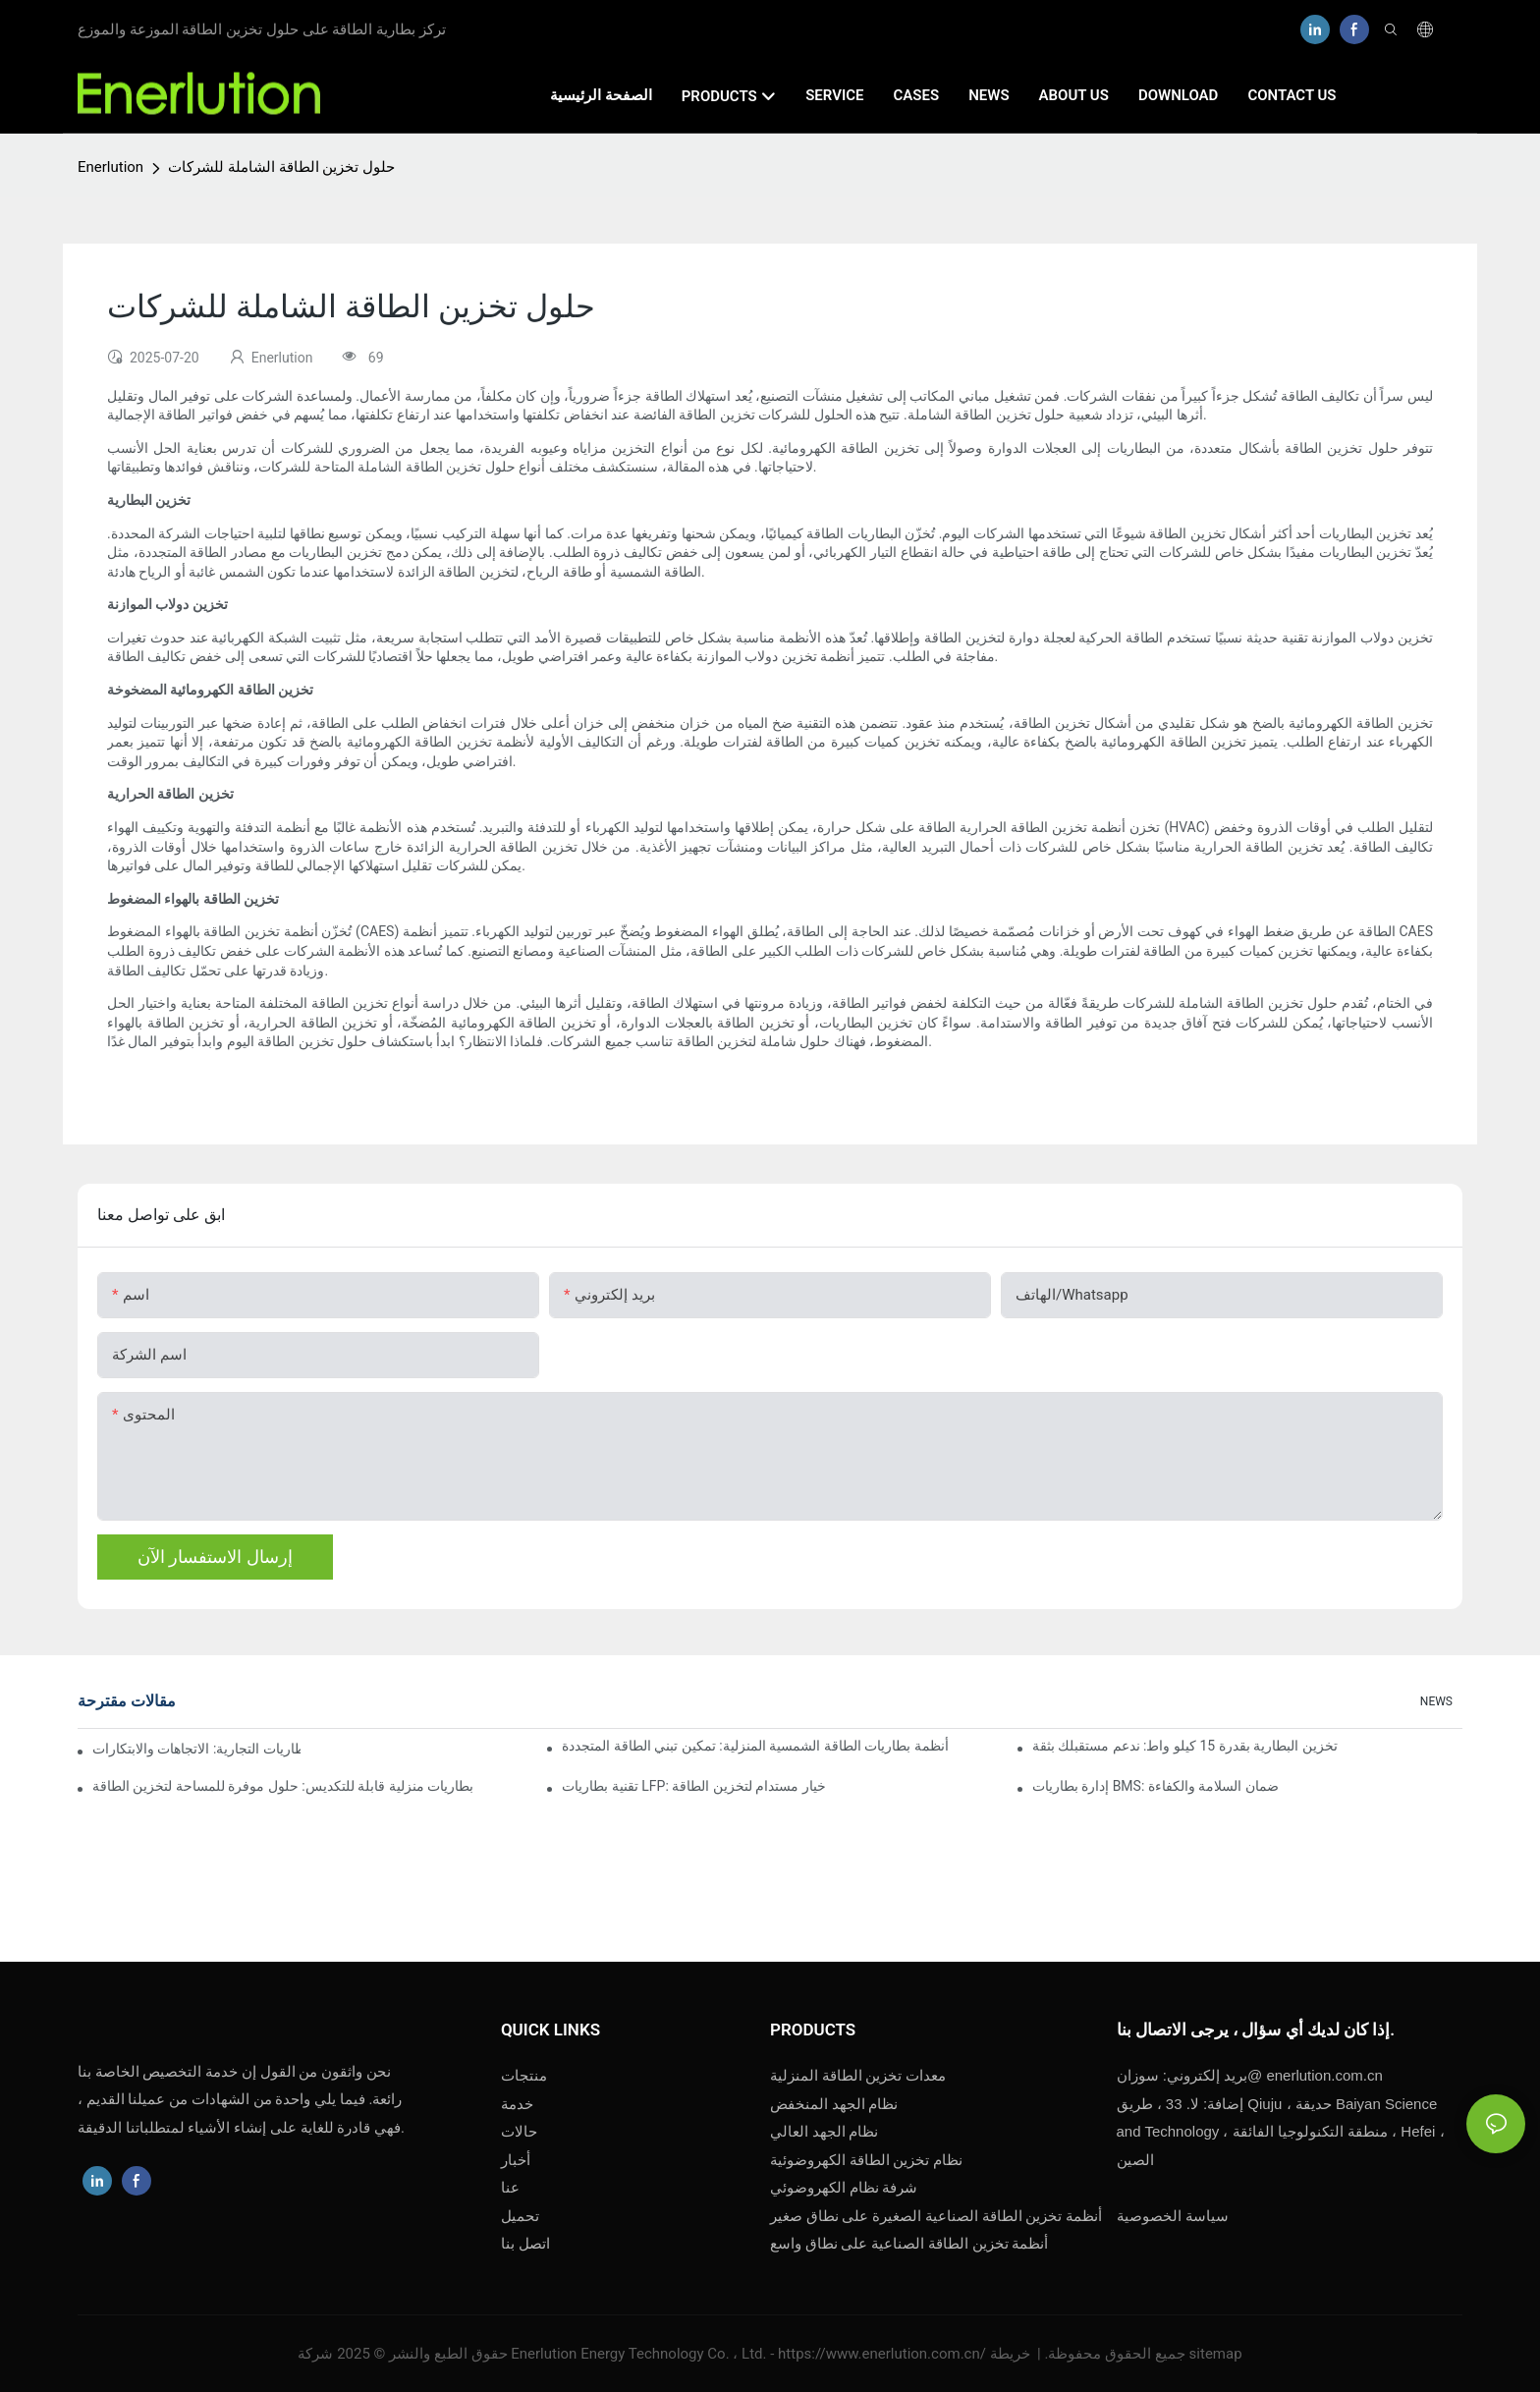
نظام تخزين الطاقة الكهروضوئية (866, 2160)
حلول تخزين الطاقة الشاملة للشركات (281, 167)
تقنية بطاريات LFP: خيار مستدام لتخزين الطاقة (693, 1786)
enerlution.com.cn (1250, 2075)
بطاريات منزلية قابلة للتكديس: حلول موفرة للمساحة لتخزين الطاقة (282, 1786)
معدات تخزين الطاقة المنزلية (858, 2076)
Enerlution (110, 167)
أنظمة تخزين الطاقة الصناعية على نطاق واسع (911, 2244)
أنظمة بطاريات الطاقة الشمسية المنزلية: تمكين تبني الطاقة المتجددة (755, 1745)
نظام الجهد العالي (824, 2132)
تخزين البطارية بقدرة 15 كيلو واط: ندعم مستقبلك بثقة (1185, 1745)
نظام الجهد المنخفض (834, 2104)
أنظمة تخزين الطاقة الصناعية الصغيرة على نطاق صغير (936, 2216)
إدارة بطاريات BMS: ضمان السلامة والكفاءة (1155, 1786)
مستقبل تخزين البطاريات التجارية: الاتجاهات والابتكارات (196, 1748)
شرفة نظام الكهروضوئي (843, 2188)
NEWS (1436, 1701)
